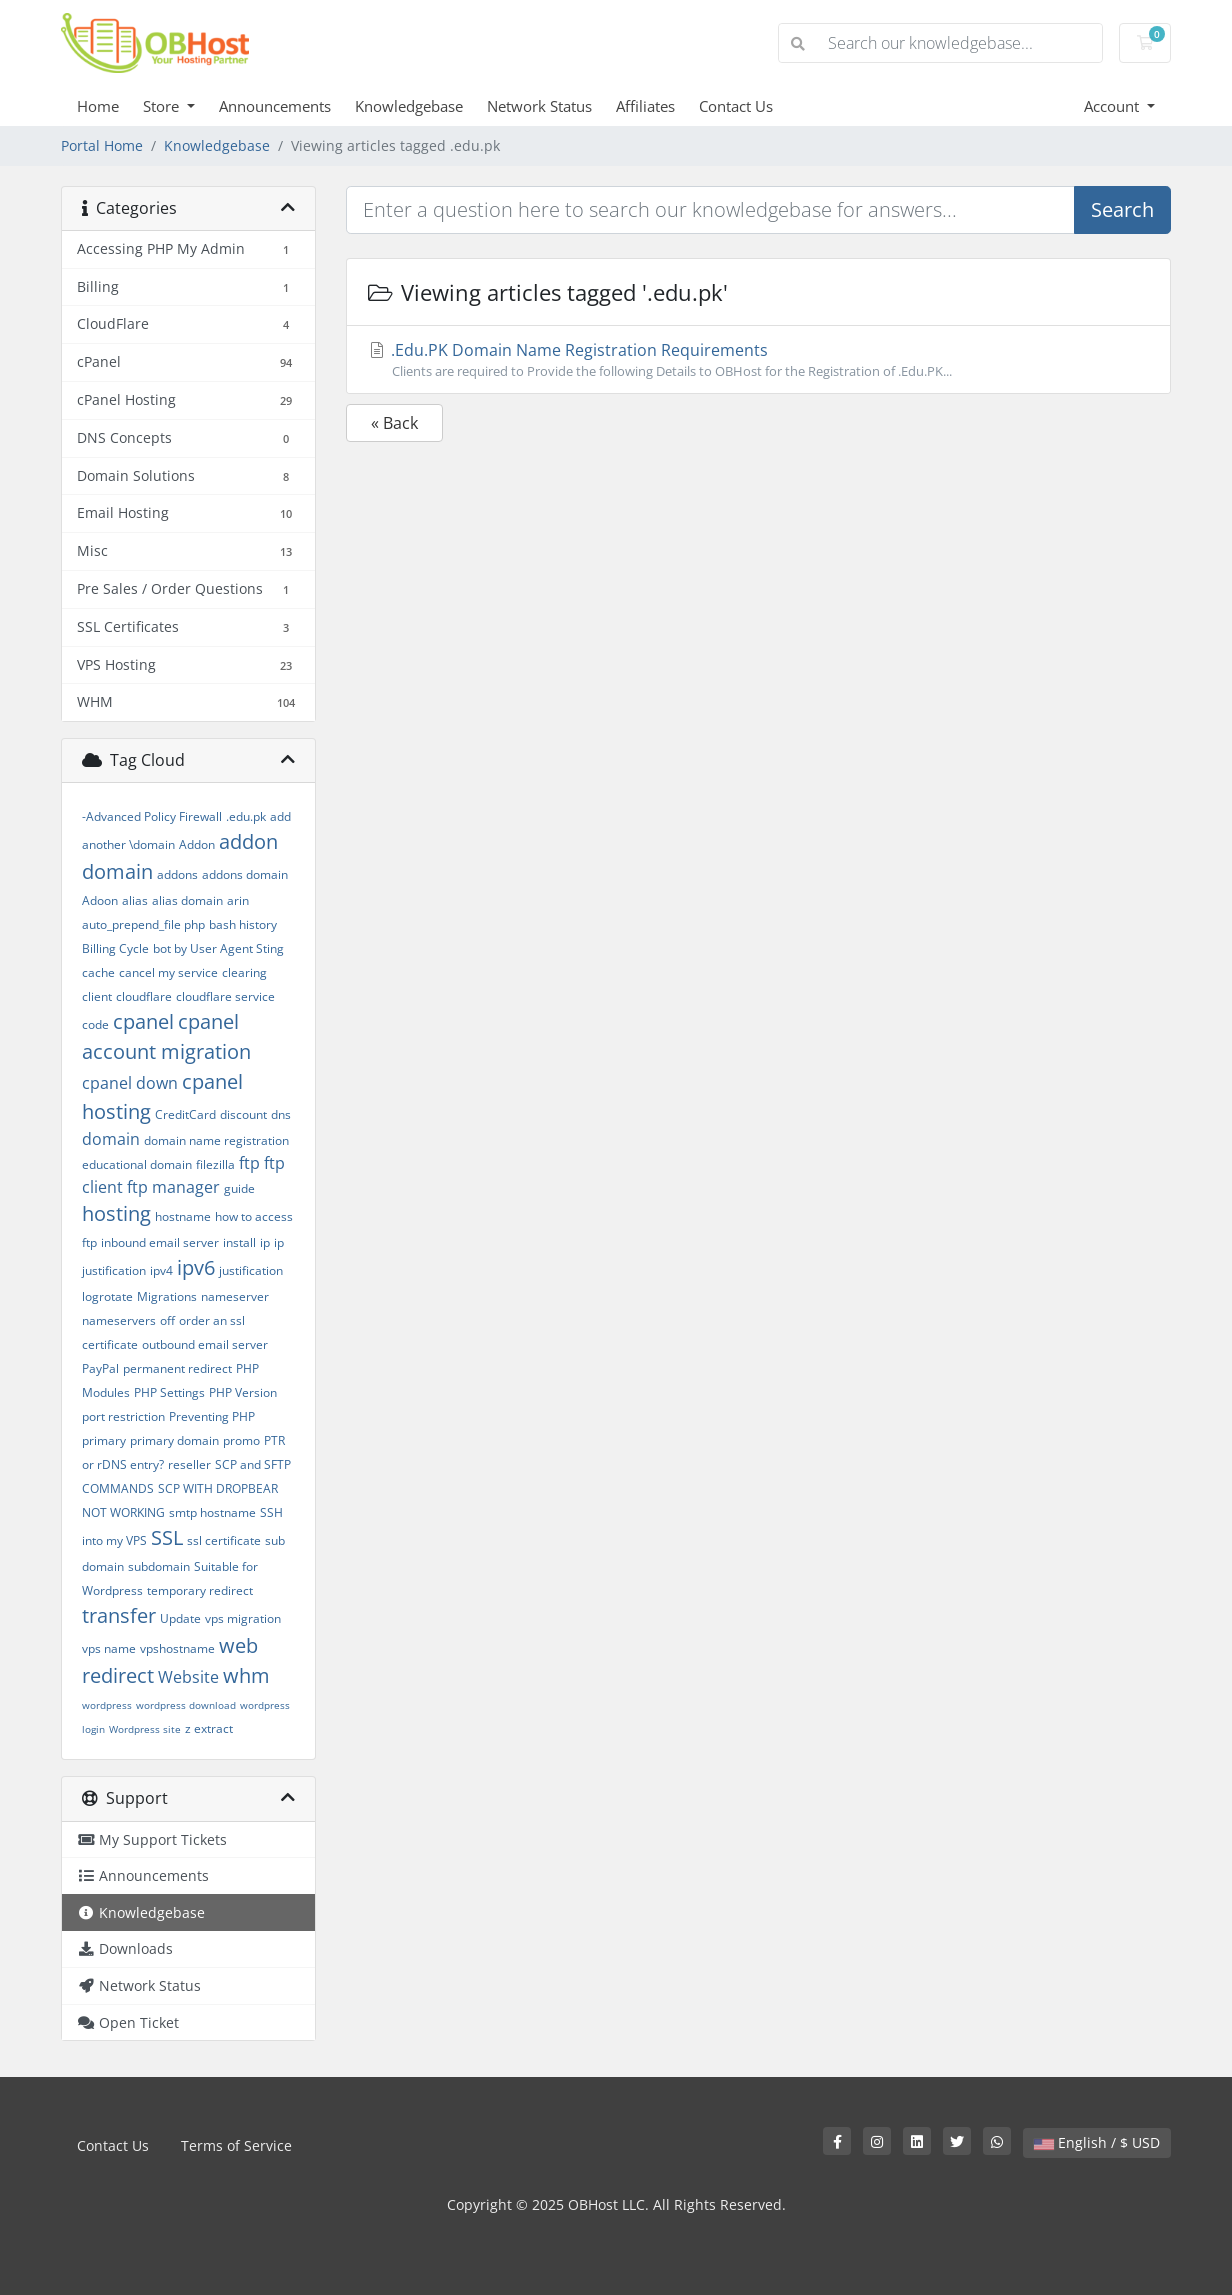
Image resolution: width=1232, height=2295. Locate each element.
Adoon (100, 900)
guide (239, 1188)
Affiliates (645, 106)
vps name (109, 1648)
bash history (243, 924)
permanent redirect (177, 1368)
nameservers (119, 1320)
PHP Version (243, 1392)
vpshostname (177, 1648)
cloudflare (144, 996)
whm (246, 1675)
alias (135, 900)
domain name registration (216, 1140)
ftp (249, 1163)
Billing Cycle (115, 948)
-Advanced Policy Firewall (152, 816)
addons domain (245, 874)
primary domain (174, 1440)
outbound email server (205, 1344)
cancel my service (168, 972)
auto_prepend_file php (143, 924)
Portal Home (102, 145)
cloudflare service (225, 996)
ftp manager (173, 1187)
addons (177, 874)
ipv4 (161, 1270)
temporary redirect (200, 1590)
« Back (394, 423)
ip (265, 1242)
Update (180, 1618)
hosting (116, 1213)
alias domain (187, 900)
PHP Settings (169, 1392)
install (239, 1242)
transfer (119, 1615)
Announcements (275, 106)
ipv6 (196, 1267)
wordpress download (186, 1705)
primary (104, 1440)
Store (163, 106)
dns (281, 1114)
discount (243, 1114)
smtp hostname (212, 1512)
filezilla (215, 1164)
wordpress (107, 1705)
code (95, 1024)
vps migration (243, 1618)
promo (241, 1440)
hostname (183, 1216)
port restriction (123, 1416)
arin (238, 900)
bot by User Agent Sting (218, 948)
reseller (189, 1464)
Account (1113, 106)
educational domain (137, 1164)
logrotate (107, 1296)
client (97, 996)
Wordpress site (145, 1729)
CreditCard (185, 1114)
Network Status (539, 106)
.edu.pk (246, 816)
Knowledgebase (409, 106)
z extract (209, 1728)
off (167, 1320)
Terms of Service (236, 2145)
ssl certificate (224, 1540)
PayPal (100, 1368)
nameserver (235, 1296)
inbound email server (160, 1242)
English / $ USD (1097, 2142)
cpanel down (130, 1083)
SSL (167, 1537)
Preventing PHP (212, 1416)
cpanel (143, 1021)
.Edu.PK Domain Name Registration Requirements (758, 360)
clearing (244, 972)
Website (188, 1677)
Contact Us (736, 106)
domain (111, 1139)
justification (251, 1270)
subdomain (159, 1566)
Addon (197, 844)
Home (98, 106)
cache (98, 972)
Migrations (167, 1296)
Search (1122, 209)
